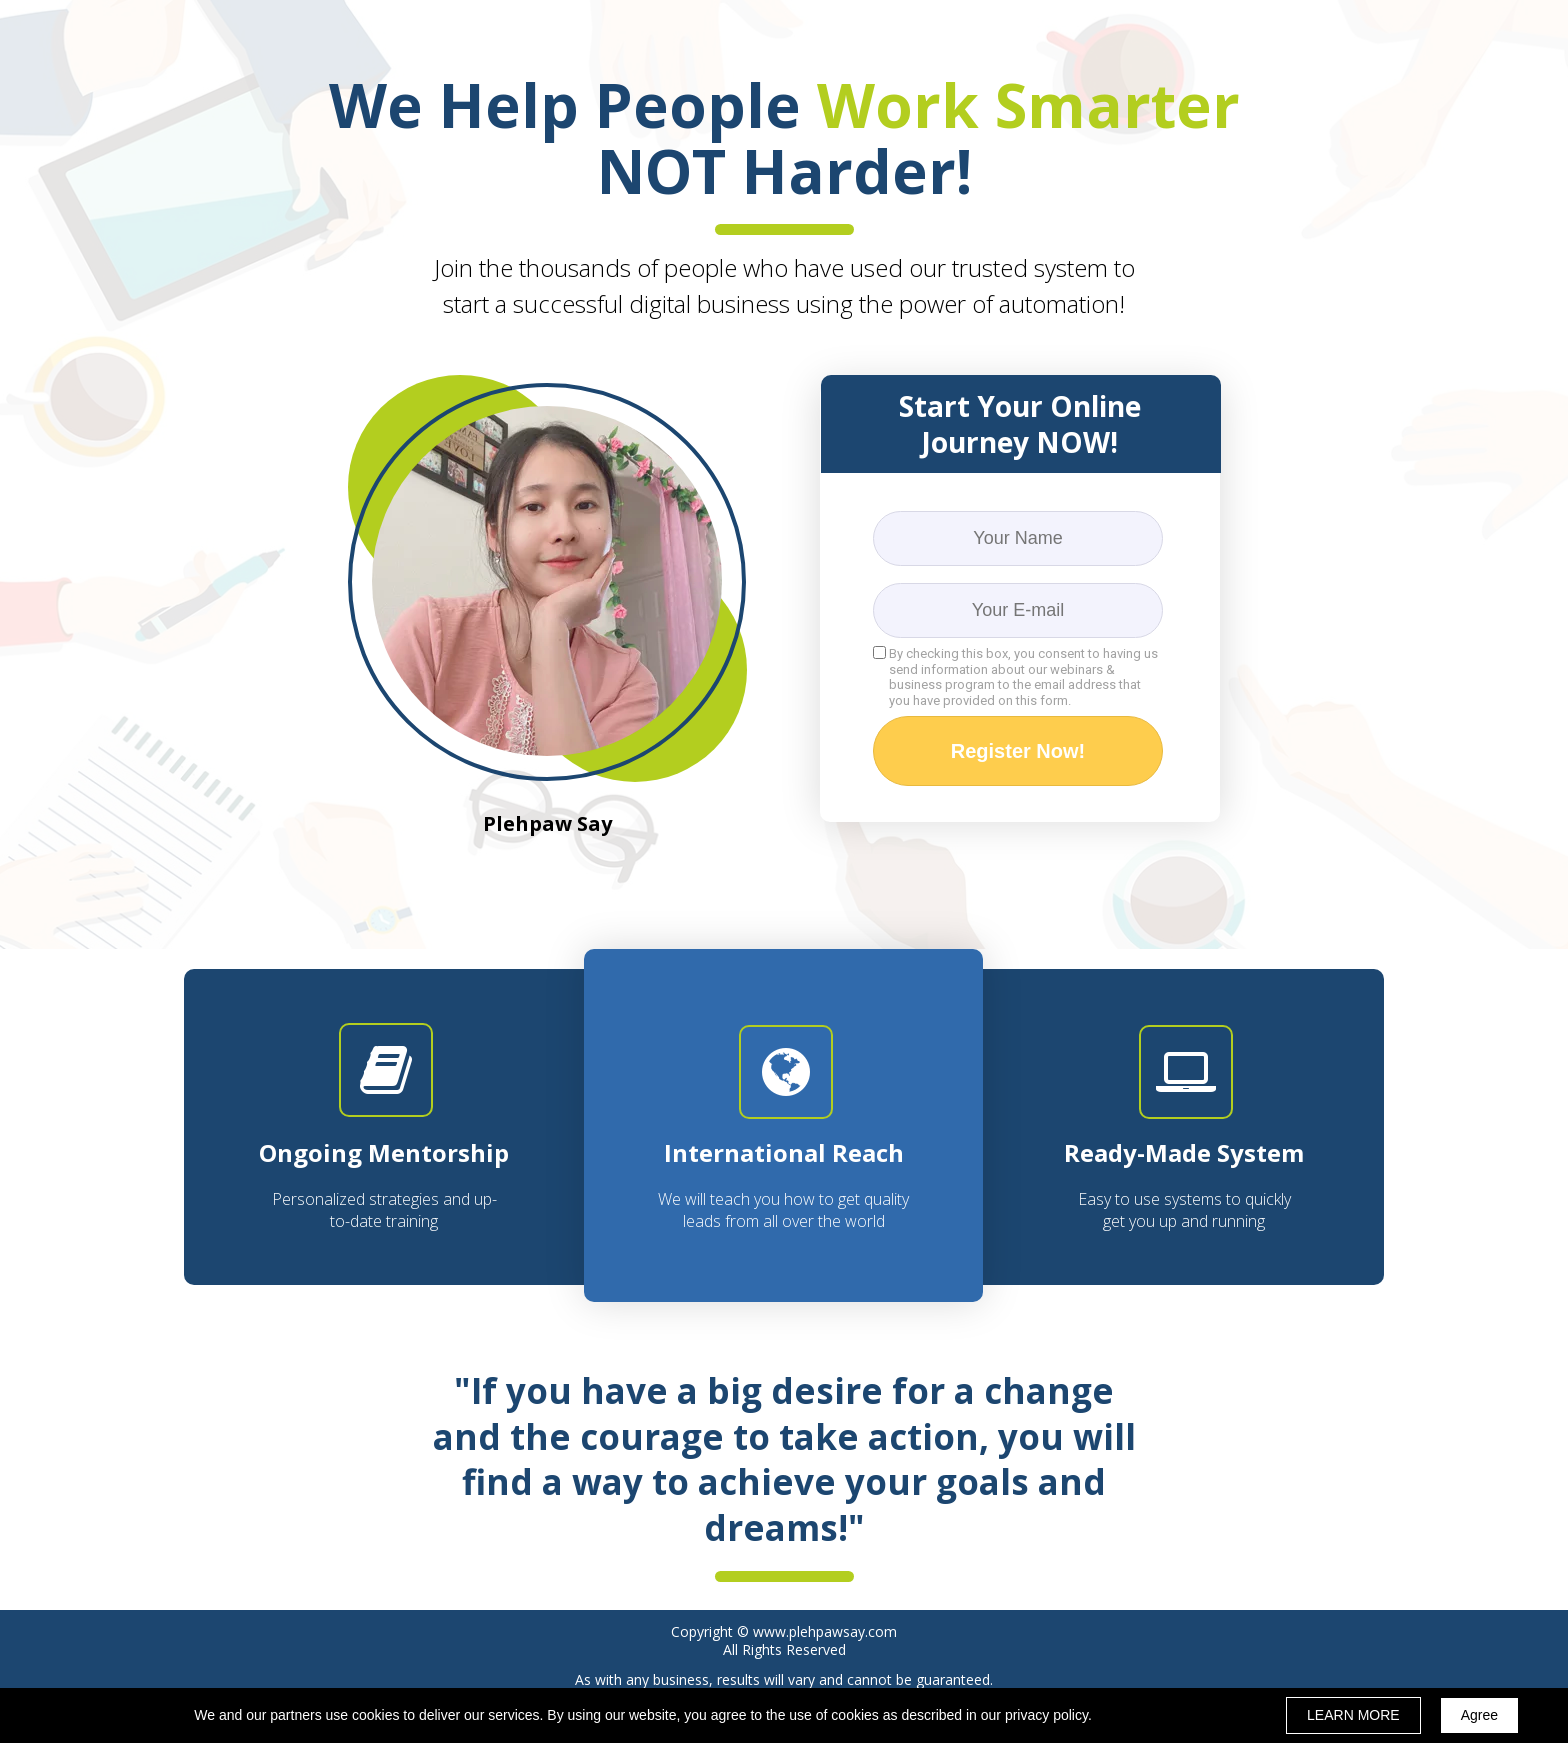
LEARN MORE (1353, 1715)
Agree (1479, 1715)
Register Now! (1018, 751)
